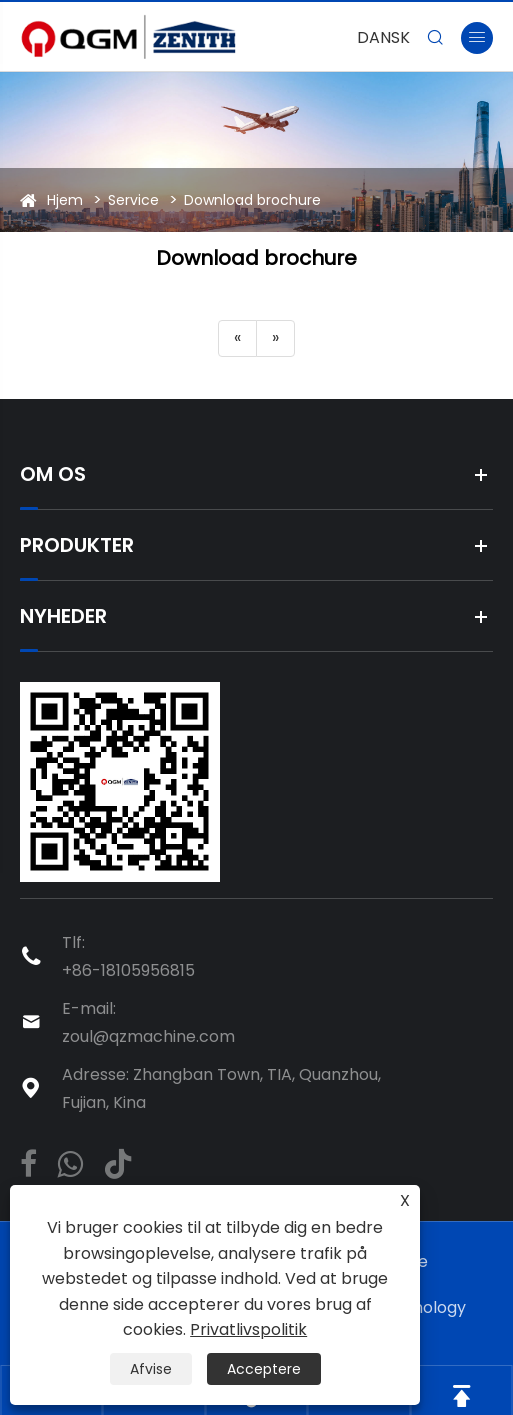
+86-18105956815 (128, 970)
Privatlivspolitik (248, 1329)
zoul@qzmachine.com (148, 1036)
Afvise (151, 1369)
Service (133, 200)
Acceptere (264, 1369)
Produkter (77, 545)
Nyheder (63, 616)
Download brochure (252, 200)
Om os (53, 474)
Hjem (65, 200)
